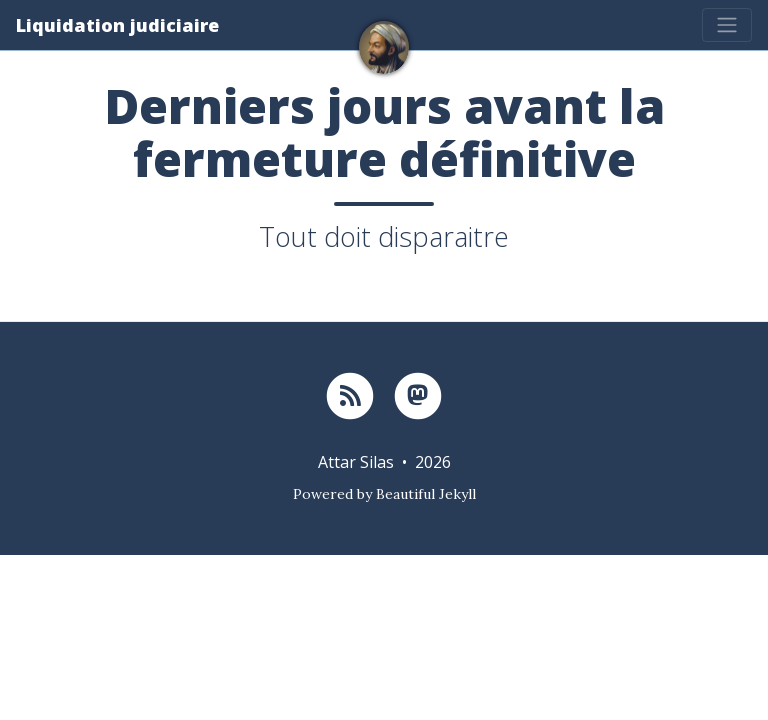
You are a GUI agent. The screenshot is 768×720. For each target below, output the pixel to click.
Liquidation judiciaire (117, 25)
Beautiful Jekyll (426, 494)
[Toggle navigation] (727, 25)
